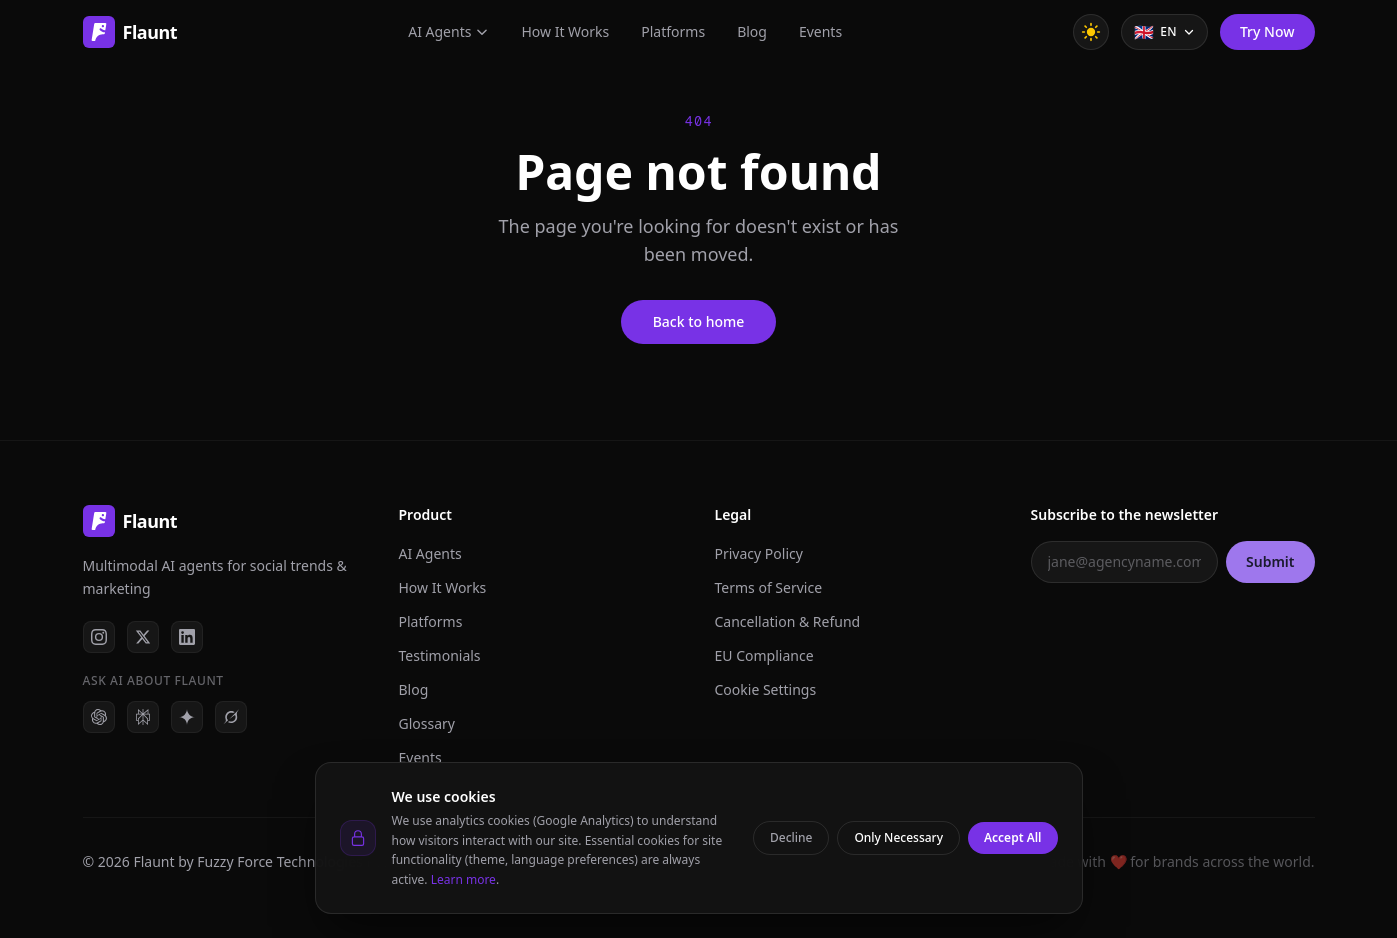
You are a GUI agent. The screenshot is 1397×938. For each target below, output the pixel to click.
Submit (1270, 561)
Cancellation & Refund (788, 621)
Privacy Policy (759, 553)
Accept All (1013, 837)
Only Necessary (898, 837)
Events (820, 31)
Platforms (673, 31)
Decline (791, 837)
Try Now (1267, 31)
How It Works (565, 31)
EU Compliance (764, 655)
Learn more (463, 879)
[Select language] (1164, 32)
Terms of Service (769, 587)
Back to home (699, 321)
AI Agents (448, 31)
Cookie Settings (766, 689)
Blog (752, 31)
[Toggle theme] (1091, 32)
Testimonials (440, 655)
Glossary (427, 723)
